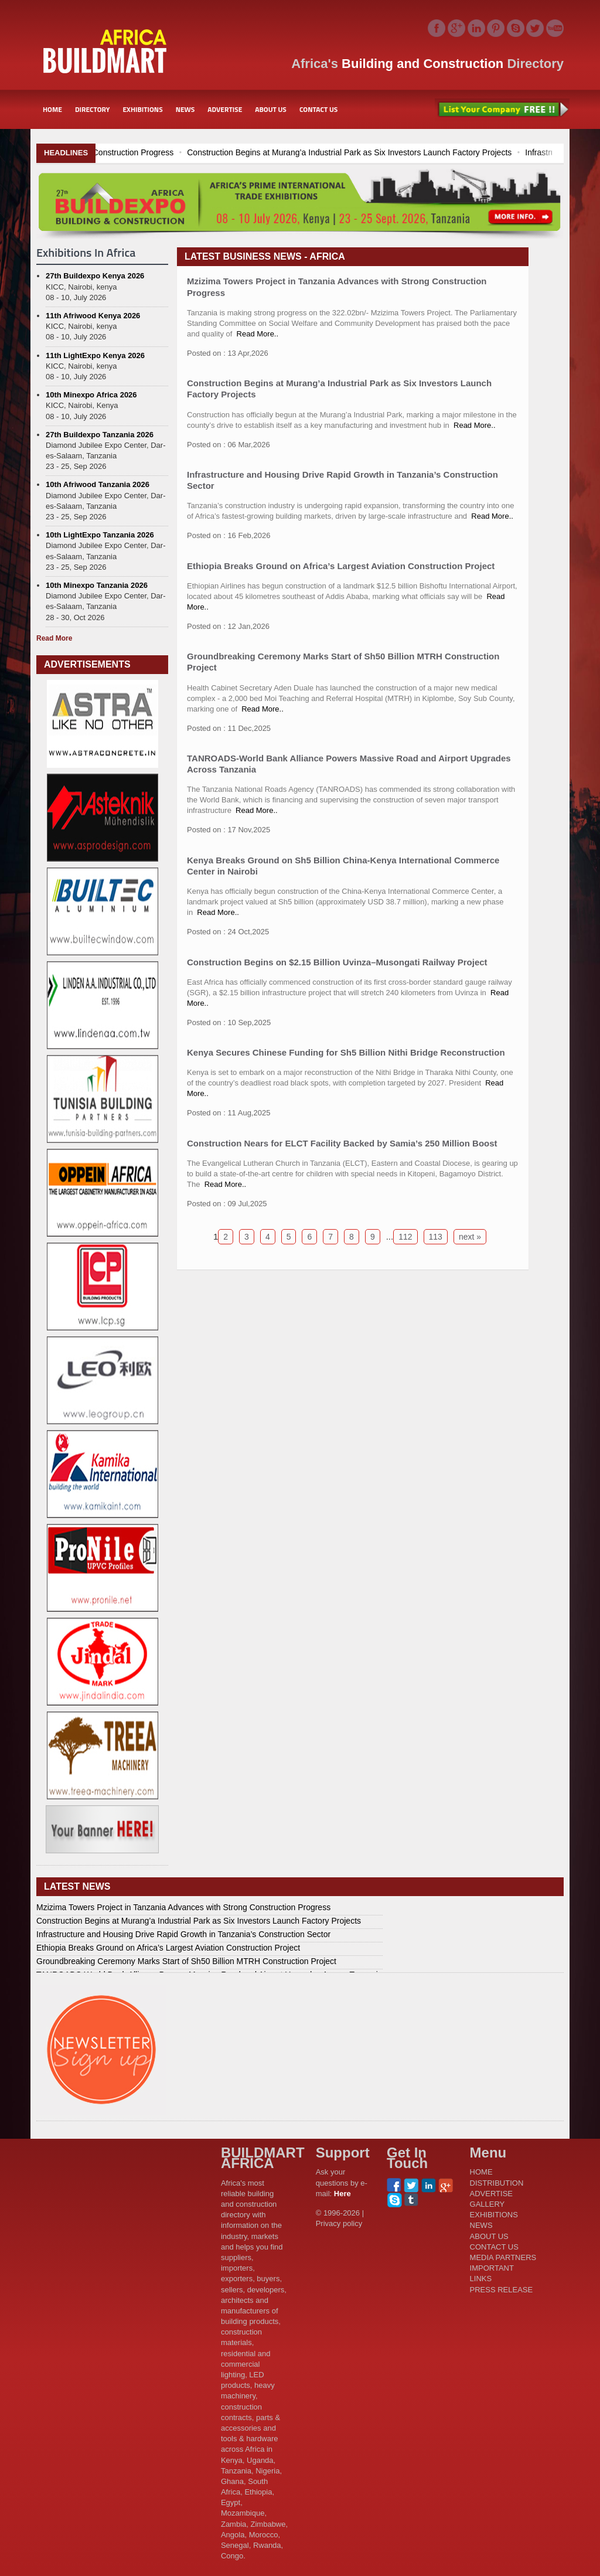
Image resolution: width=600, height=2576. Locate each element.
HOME (52, 109)
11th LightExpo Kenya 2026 (95, 355)
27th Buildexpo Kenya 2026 (95, 275)
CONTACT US (318, 109)
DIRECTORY (92, 109)
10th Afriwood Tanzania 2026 (97, 484)
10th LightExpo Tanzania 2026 (100, 534)
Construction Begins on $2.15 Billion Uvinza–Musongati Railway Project (337, 962)
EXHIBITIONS (142, 109)
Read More (54, 638)
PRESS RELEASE (501, 2289)
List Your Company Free (502, 109)
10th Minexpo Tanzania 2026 (97, 585)
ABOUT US (271, 109)
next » (470, 1236)
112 (405, 1236)
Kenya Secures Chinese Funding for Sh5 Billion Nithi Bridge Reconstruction (346, 1052)
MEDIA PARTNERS (503, 2257)
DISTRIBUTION (497, 2183)
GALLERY (487, 2204)
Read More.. (258, 333)
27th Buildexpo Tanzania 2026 (100, 434)
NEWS (185, 109)
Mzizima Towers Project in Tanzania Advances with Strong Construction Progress (183, 1907)
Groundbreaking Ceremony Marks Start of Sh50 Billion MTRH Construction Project (186, 1961)
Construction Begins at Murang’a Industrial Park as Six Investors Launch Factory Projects (198, 1920)
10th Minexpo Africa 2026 (91, 394)
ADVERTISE (224, 109)
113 (435, 1236)
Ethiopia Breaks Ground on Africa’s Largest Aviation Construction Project (341, 566)
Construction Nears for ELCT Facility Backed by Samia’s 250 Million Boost (342, 1143)
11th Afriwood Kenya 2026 (93, 315)
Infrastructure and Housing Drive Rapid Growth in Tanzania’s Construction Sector (183, 1934)
